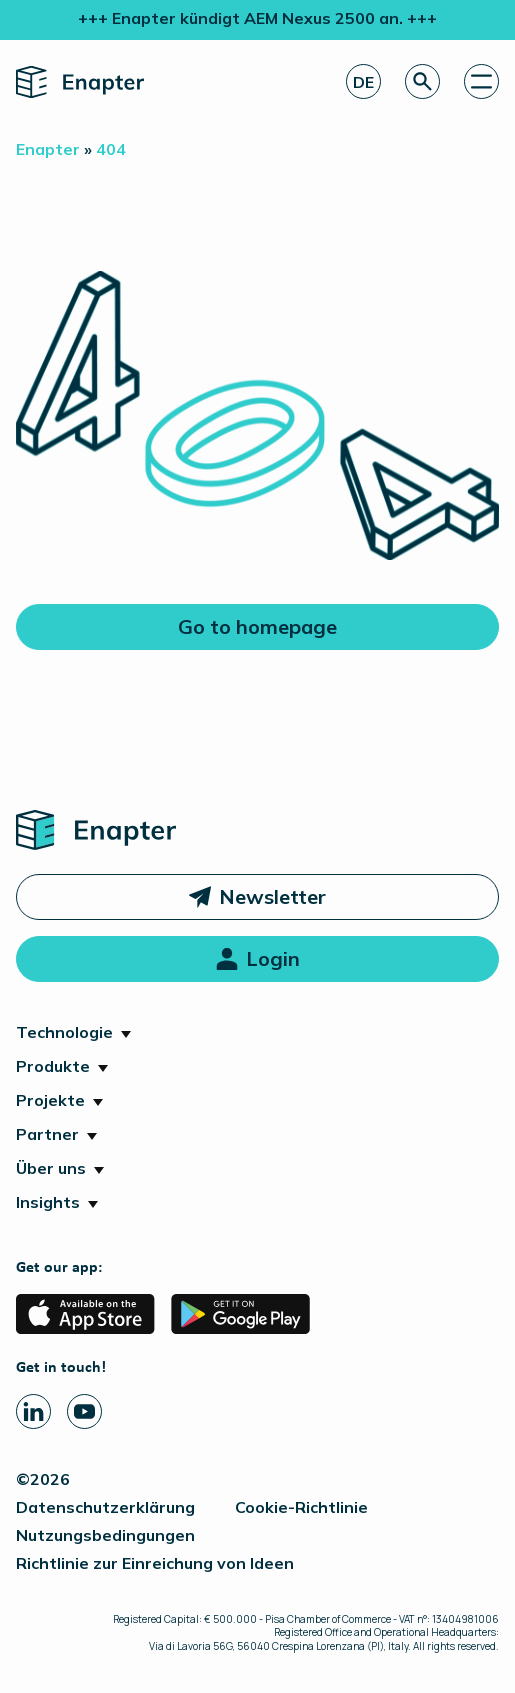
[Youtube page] (84, 1411)
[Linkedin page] (33, 1411)
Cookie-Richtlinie (301, 1507)
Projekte (50, 1100)
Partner (47, 1134)
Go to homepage (257, 626)
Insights (48, 1202)
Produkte (53, 1066)
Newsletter (272, 896)
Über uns (51, 1168)
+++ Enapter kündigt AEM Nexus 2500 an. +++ (257, 18)
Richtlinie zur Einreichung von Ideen (155, 1563)
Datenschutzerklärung (105, 1507)
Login (273, 958)
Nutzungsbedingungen (105, 1535)
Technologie (64, 1032)
